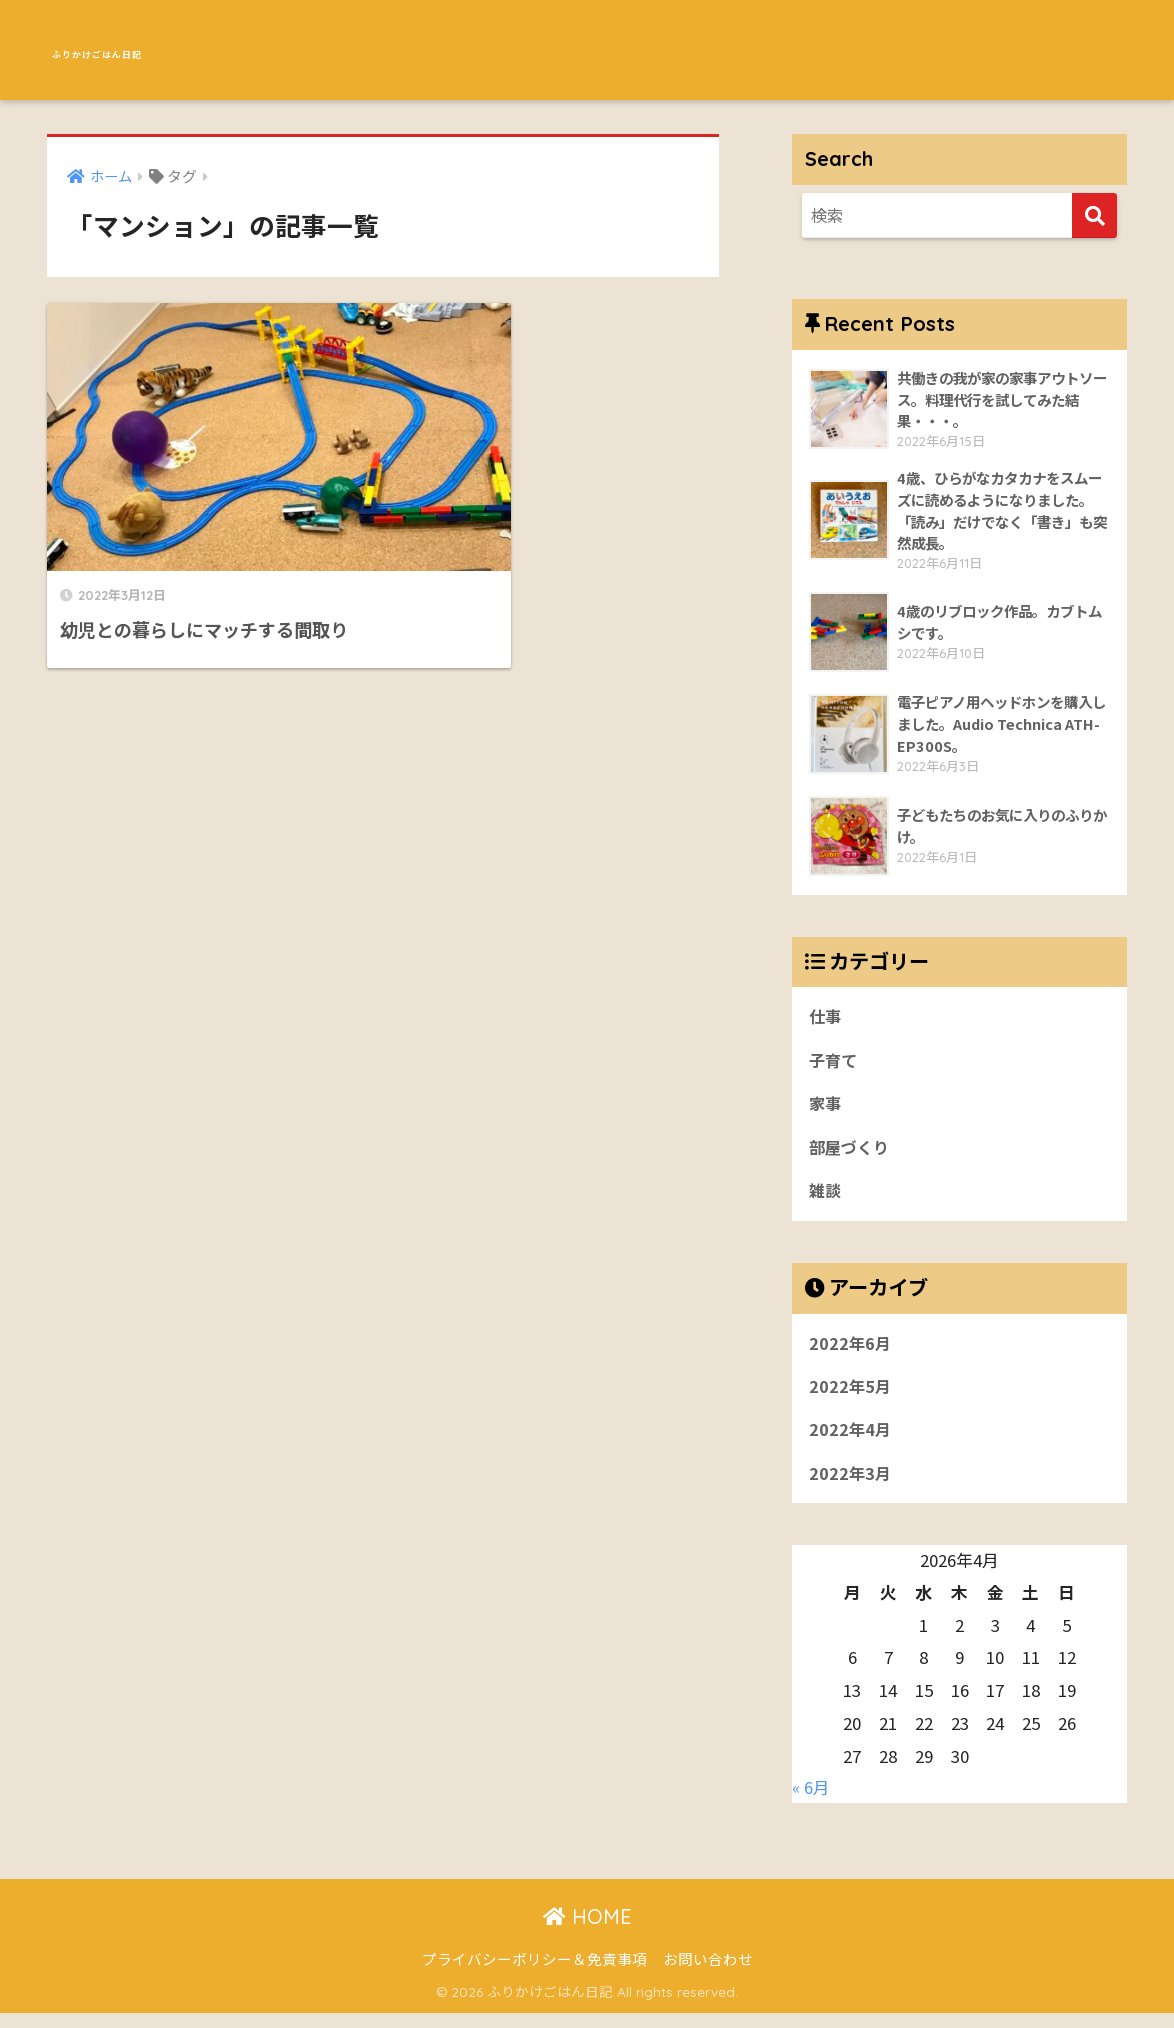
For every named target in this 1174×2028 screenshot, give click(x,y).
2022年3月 (851, 1488)
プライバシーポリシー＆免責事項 (534, 1973)
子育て (834, 1066)
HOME (587, 1931)
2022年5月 (851, 1398)
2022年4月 (851, 1443)
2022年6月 (851, 1354)
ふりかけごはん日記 (160, 49)
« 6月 (811, 1802)
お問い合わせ (708, 1973)
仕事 (826, 1021)
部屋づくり (851, 1156)
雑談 (826, 1200)
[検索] (1094, 215)
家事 (826, 1111)
